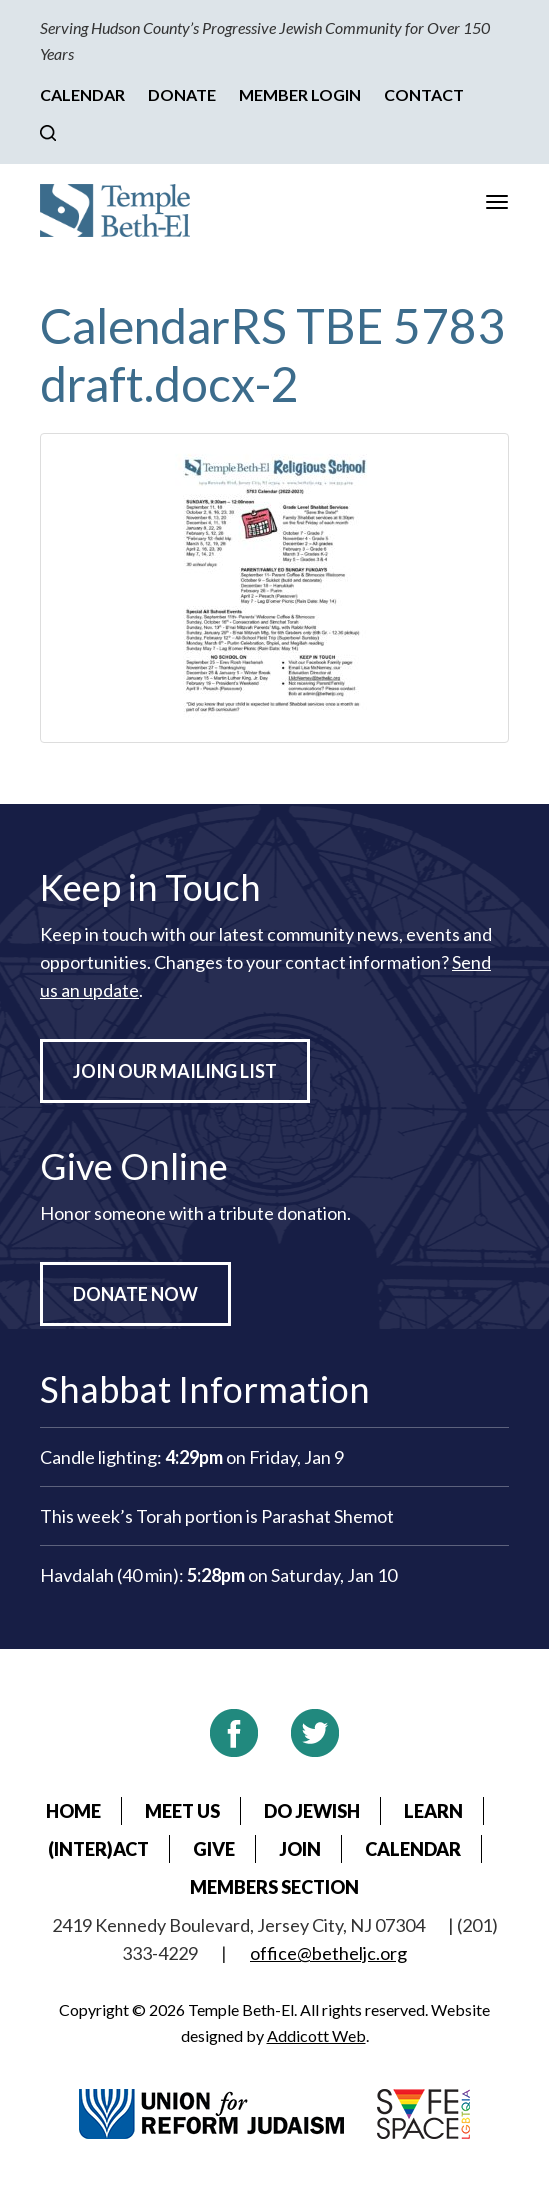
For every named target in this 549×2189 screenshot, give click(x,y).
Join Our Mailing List (175, 1071)
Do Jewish (312, 1811)
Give (214, 1849)
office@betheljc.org (328, 1953)
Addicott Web (316, 2035)
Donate (182, 94)
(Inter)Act (98, 1849)
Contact (424, 94)
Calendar (82, 94)
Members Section (274, 1887)
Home (73, 1811)
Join (300, 1849)
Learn (433, 1811)
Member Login (300, 94)
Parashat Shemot (327, 1516)
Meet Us (182, 1811)
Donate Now (135, 1294)
